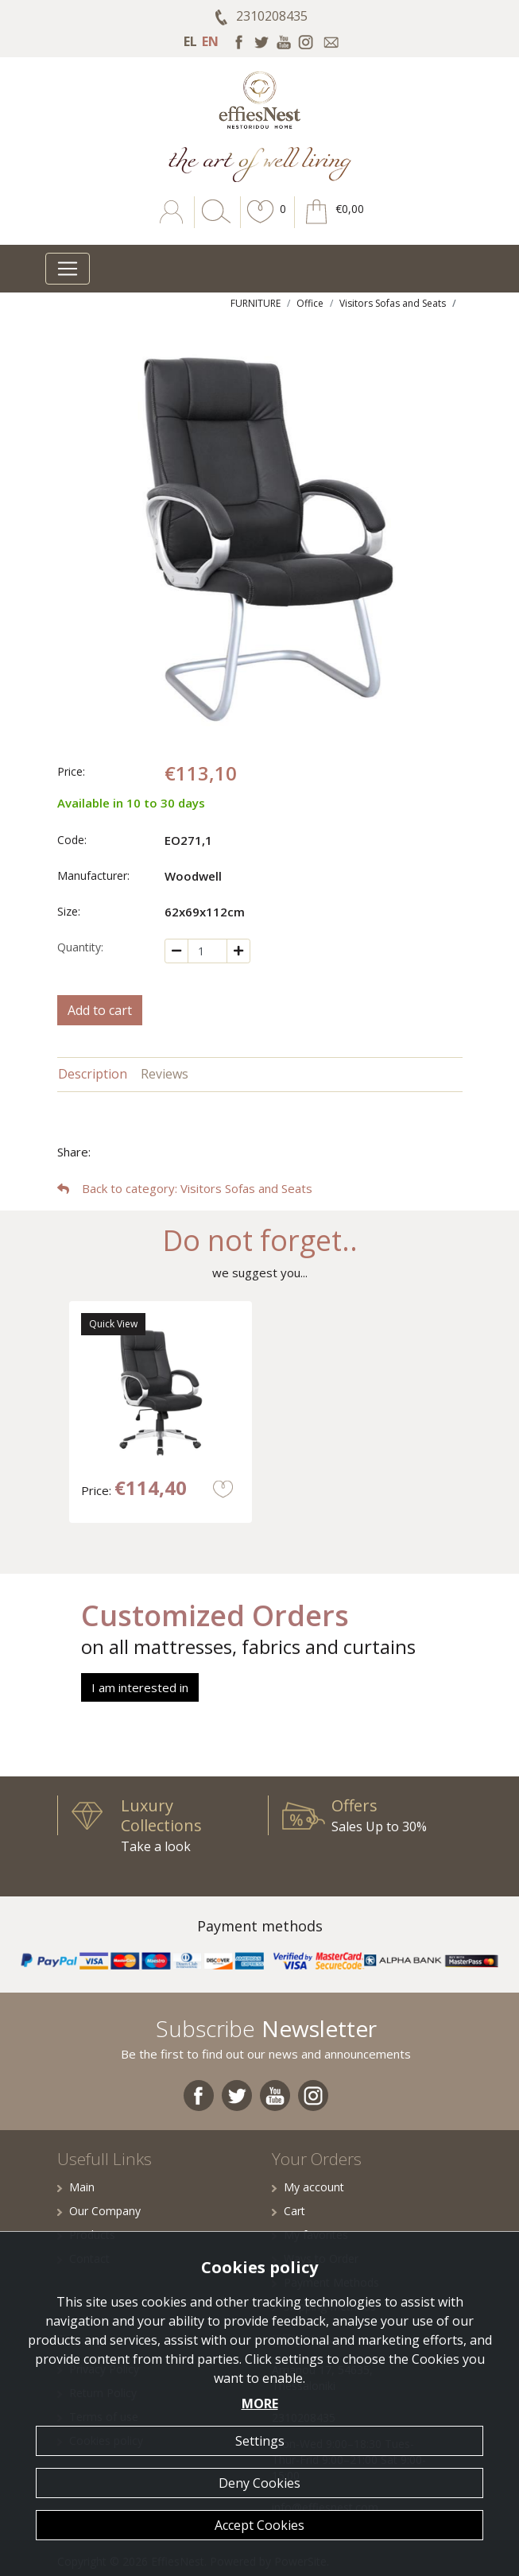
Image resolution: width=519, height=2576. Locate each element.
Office (309, 303)
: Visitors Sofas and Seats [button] (184, 1188)
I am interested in (139, 1687)
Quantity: (80, 947)
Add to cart (100, 1010)
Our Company (99, 2210)
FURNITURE (255, 303)
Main (76, 2186)
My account (308, 2186)
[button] (260, 223)
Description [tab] (92, 1074)
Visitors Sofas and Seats (392, 303)
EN (210, 41)
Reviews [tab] (164, 1074)
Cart (288, 2210)
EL (190, 41)
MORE (260, 2403)
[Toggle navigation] (67, 269)
